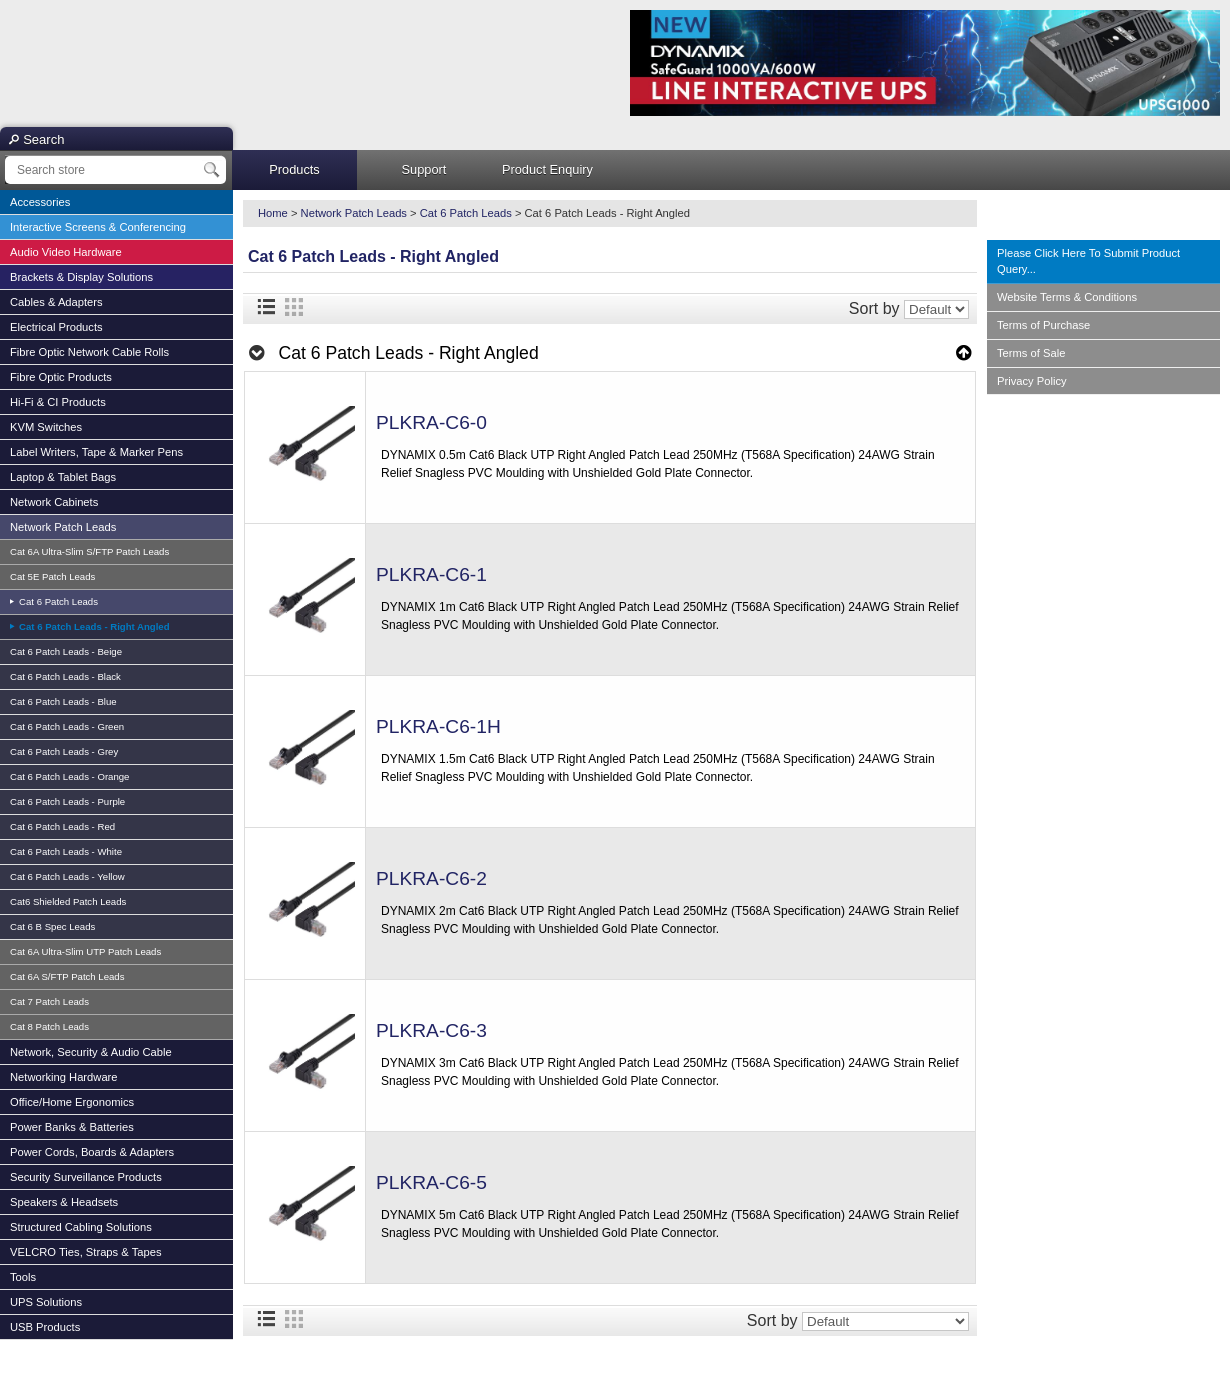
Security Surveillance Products (86, 1177)
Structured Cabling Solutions (81, 1227)
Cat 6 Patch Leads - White (66, 851)
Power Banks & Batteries (72, 1127)
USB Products (45, 1327)
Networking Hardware (64, 1077)
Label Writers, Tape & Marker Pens (96, 452)
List (266, 307)
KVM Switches (46, 427)
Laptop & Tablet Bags (63, 477)
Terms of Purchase (1043, 325)
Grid (294, 307)
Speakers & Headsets (64, 1202)
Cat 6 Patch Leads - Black (65, 676)
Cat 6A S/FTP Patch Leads (67, 976)
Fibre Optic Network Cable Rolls (89, 352)
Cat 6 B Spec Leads (52, 926)
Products (294, 169)
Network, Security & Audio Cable (91, 1052)
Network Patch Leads (63, 527)
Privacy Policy (1032, 381)
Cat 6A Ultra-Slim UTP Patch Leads (85, 951)
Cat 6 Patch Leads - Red (62, 826)
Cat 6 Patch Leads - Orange (69, 776)
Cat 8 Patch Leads (49, 1026)
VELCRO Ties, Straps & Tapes (86, 1252)
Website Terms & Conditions (1067, 297)
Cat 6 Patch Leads (57, 601)
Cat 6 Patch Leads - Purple (67, 801)
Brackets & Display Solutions (81, 277)
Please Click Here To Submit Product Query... (1088, 261)
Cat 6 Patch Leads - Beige (66, 651)
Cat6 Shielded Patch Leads (68, 901)
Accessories (40, 202)
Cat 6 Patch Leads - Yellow (67, 876)
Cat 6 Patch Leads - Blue (63, 701)
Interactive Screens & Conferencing (98, 227)
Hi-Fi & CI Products (58, 402)
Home (273, 213)
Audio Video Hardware (66, 252)
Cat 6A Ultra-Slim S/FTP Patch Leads (89, 551)
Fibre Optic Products (61, 377)
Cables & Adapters (56, 302)
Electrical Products (56, 327)
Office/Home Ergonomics (72, 1102)
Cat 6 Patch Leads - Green (67, 726)
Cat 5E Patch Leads (52, 576)
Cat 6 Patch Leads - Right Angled (92, 626)
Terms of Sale (1031, 353)
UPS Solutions (46, 1302)
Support (424, 169)
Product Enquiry (547, 169)
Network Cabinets (54, 502)
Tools (23, 1277)
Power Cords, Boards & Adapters (92, 1152)
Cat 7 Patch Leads (49, 1001)
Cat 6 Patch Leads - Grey (64, 751)
